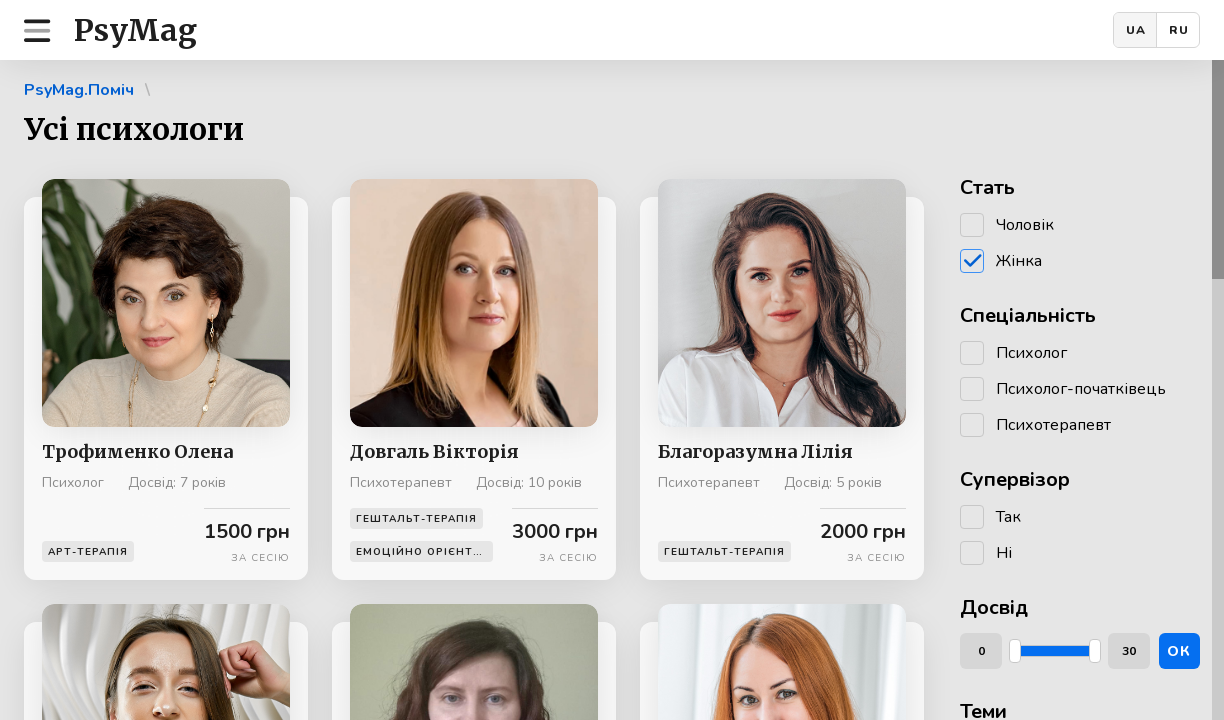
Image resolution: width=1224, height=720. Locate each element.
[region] (612, 390)
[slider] (1015, 651)
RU (1179, 30)
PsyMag (135, 30)
